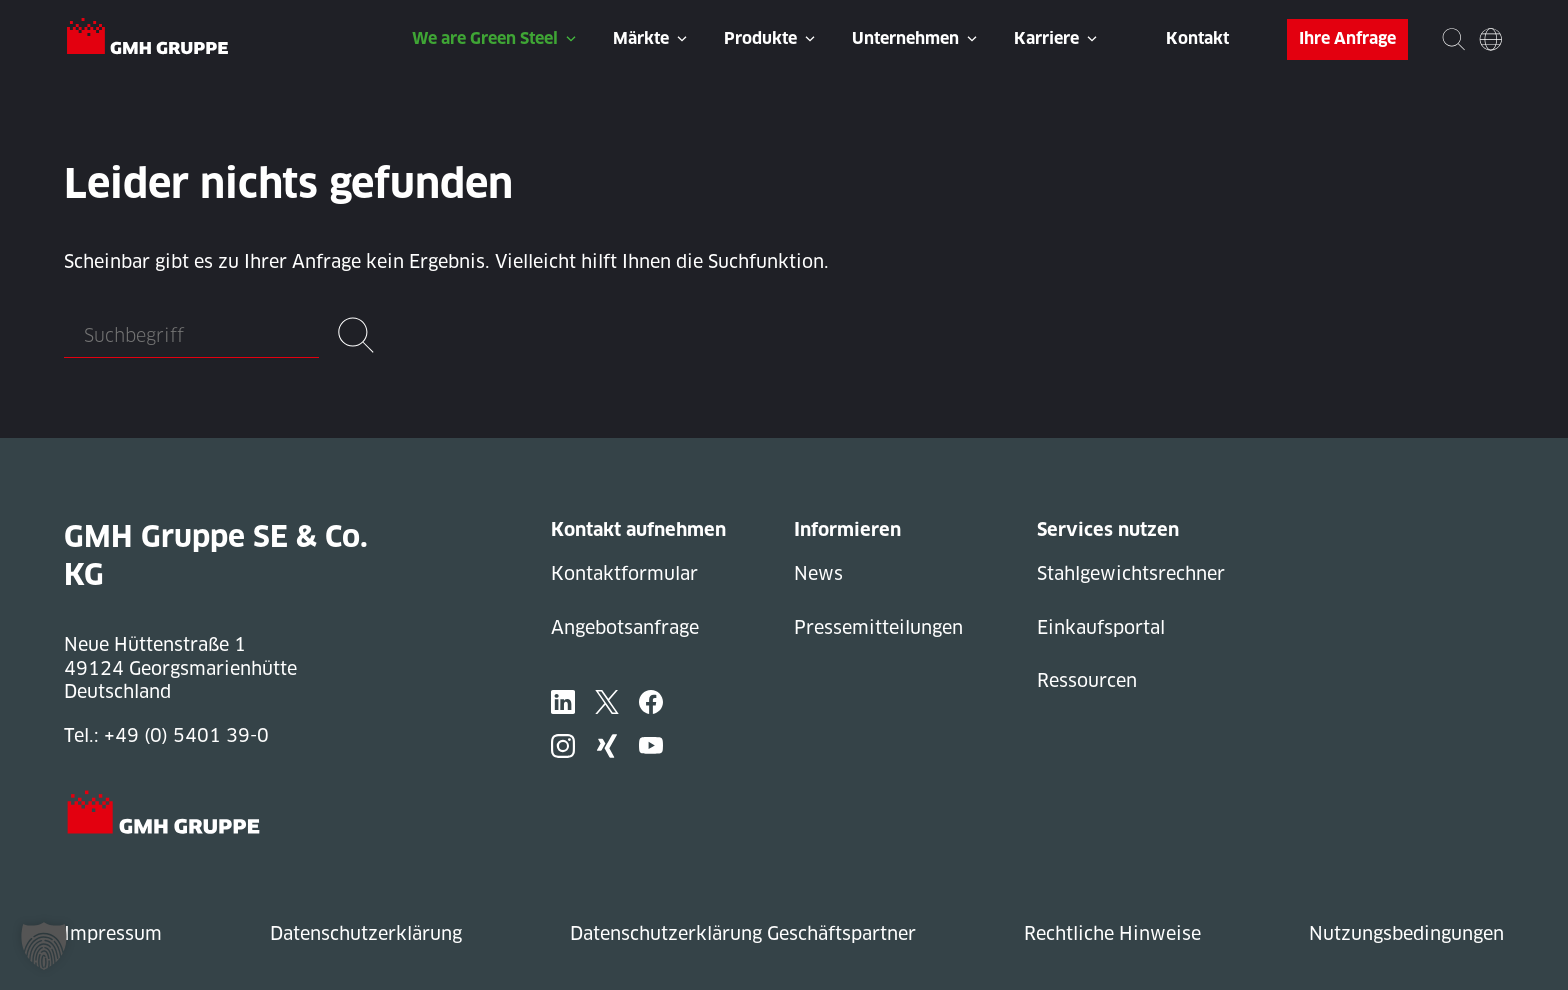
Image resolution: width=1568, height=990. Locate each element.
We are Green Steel (485, 38)
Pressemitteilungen (878, 627)
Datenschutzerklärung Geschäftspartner (743, 933)
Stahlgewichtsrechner (1131, 573)
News (818, 573)
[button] (44, 946)
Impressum (113, 933)
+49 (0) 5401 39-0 (186, 735)
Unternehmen (905, 38)
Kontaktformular (624, 573)
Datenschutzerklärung (366, 933)
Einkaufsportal (1101, 627)
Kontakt (1197, 38)
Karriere (1046, 38)
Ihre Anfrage (1347, 38)
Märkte (641, 38)
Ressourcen (1087, 680)
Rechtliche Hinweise (1112, 933)
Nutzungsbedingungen (1406, 933)
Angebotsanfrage (625, 627)
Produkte (760, 38)
